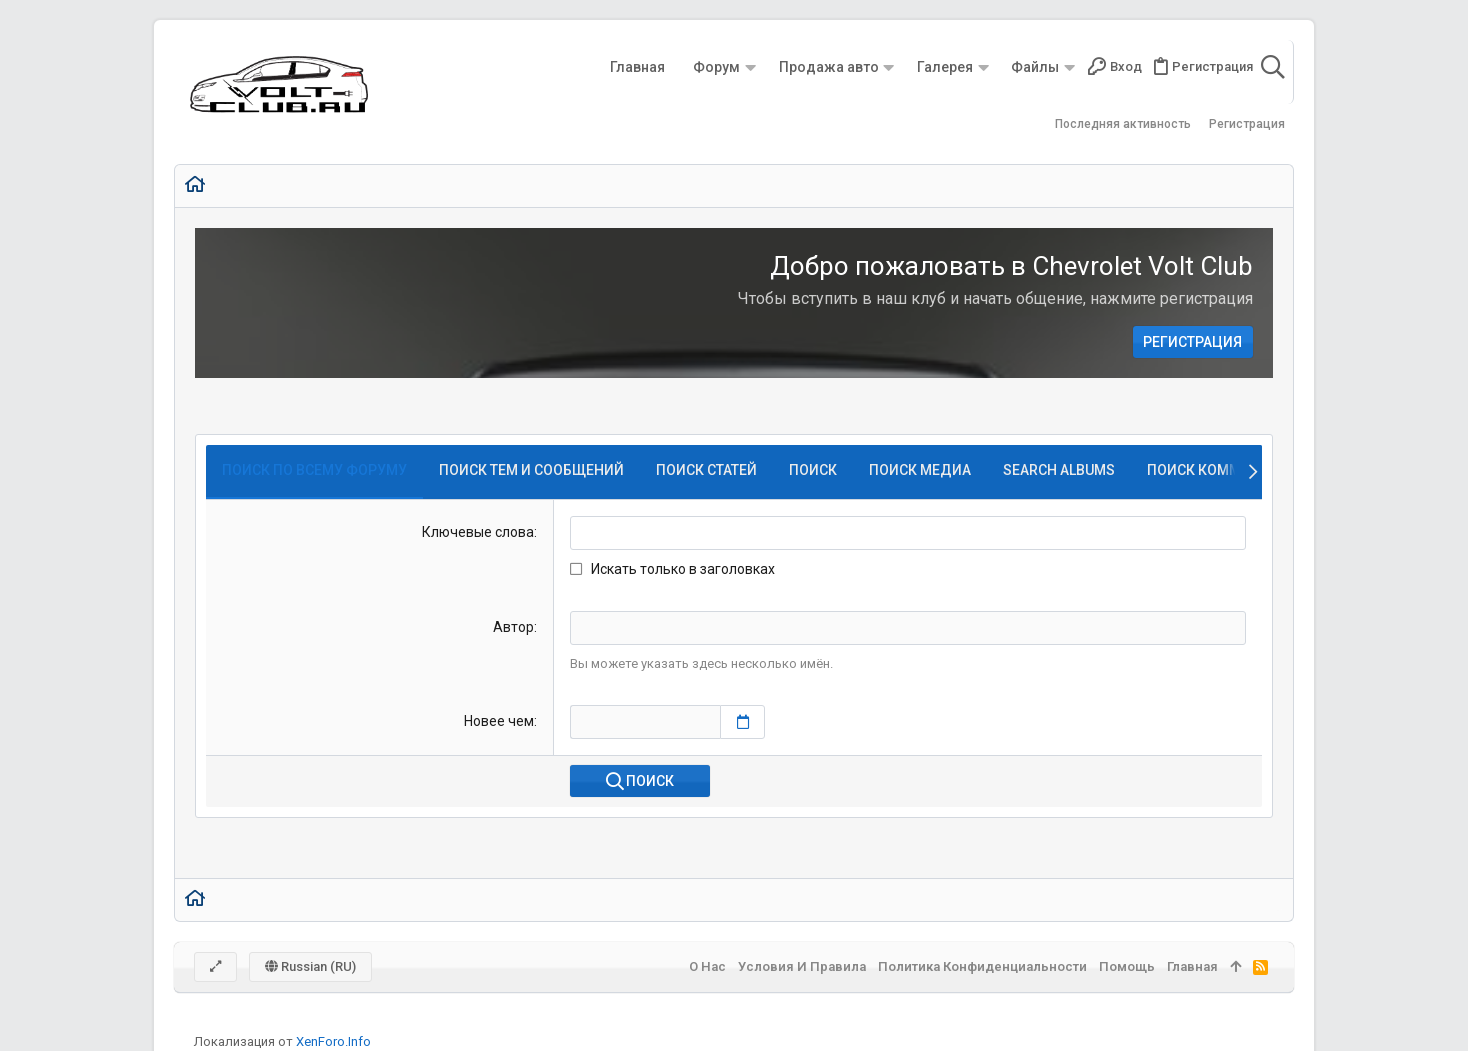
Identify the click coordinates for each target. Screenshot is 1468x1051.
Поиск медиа (920, 470)
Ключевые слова (478, 532)
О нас (707, 966)
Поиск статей (706, 470)
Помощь (1127, 966)
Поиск (813, 470)
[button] (750, 67)
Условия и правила (802, 966)
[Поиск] (1272, 67)
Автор (513, 627)
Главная (1192, 966)
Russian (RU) (310, 966)
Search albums (1059, 470)
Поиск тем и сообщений (531, 470)
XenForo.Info (333, 1041)
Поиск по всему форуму (314, 470)
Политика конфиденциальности (982, 966)
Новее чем (499, 721)
